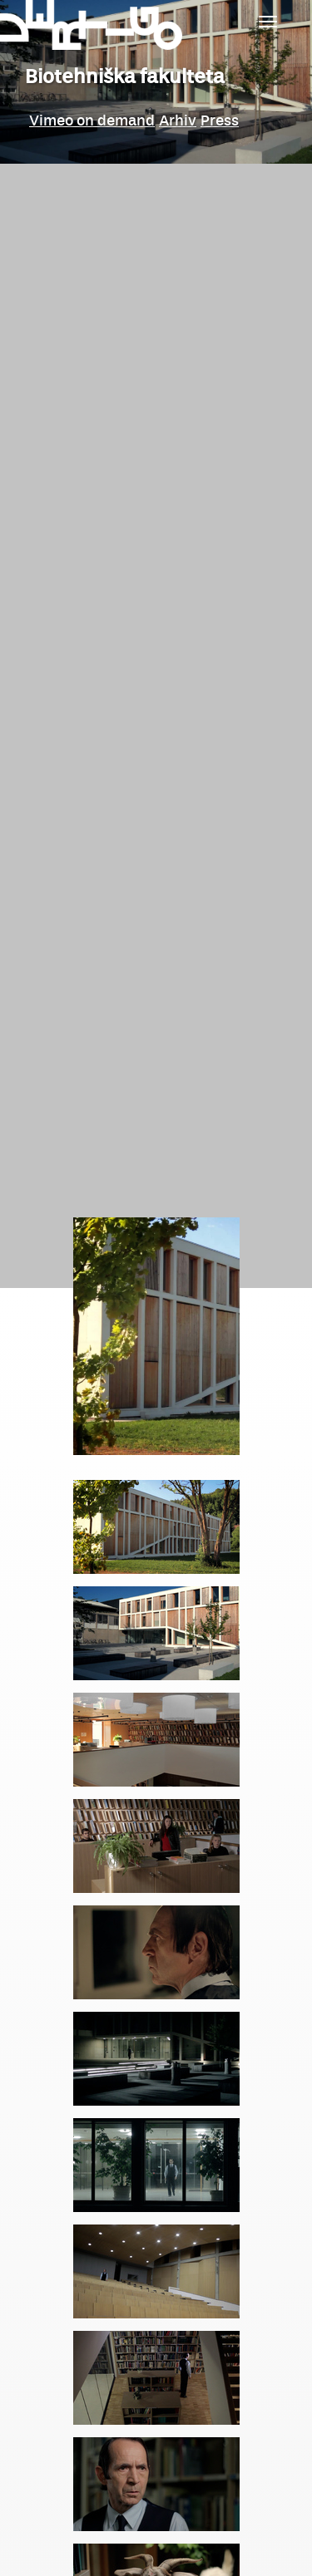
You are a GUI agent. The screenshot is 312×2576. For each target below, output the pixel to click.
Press (220, 120)
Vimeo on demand (92, 120)
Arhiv (177, 120)
